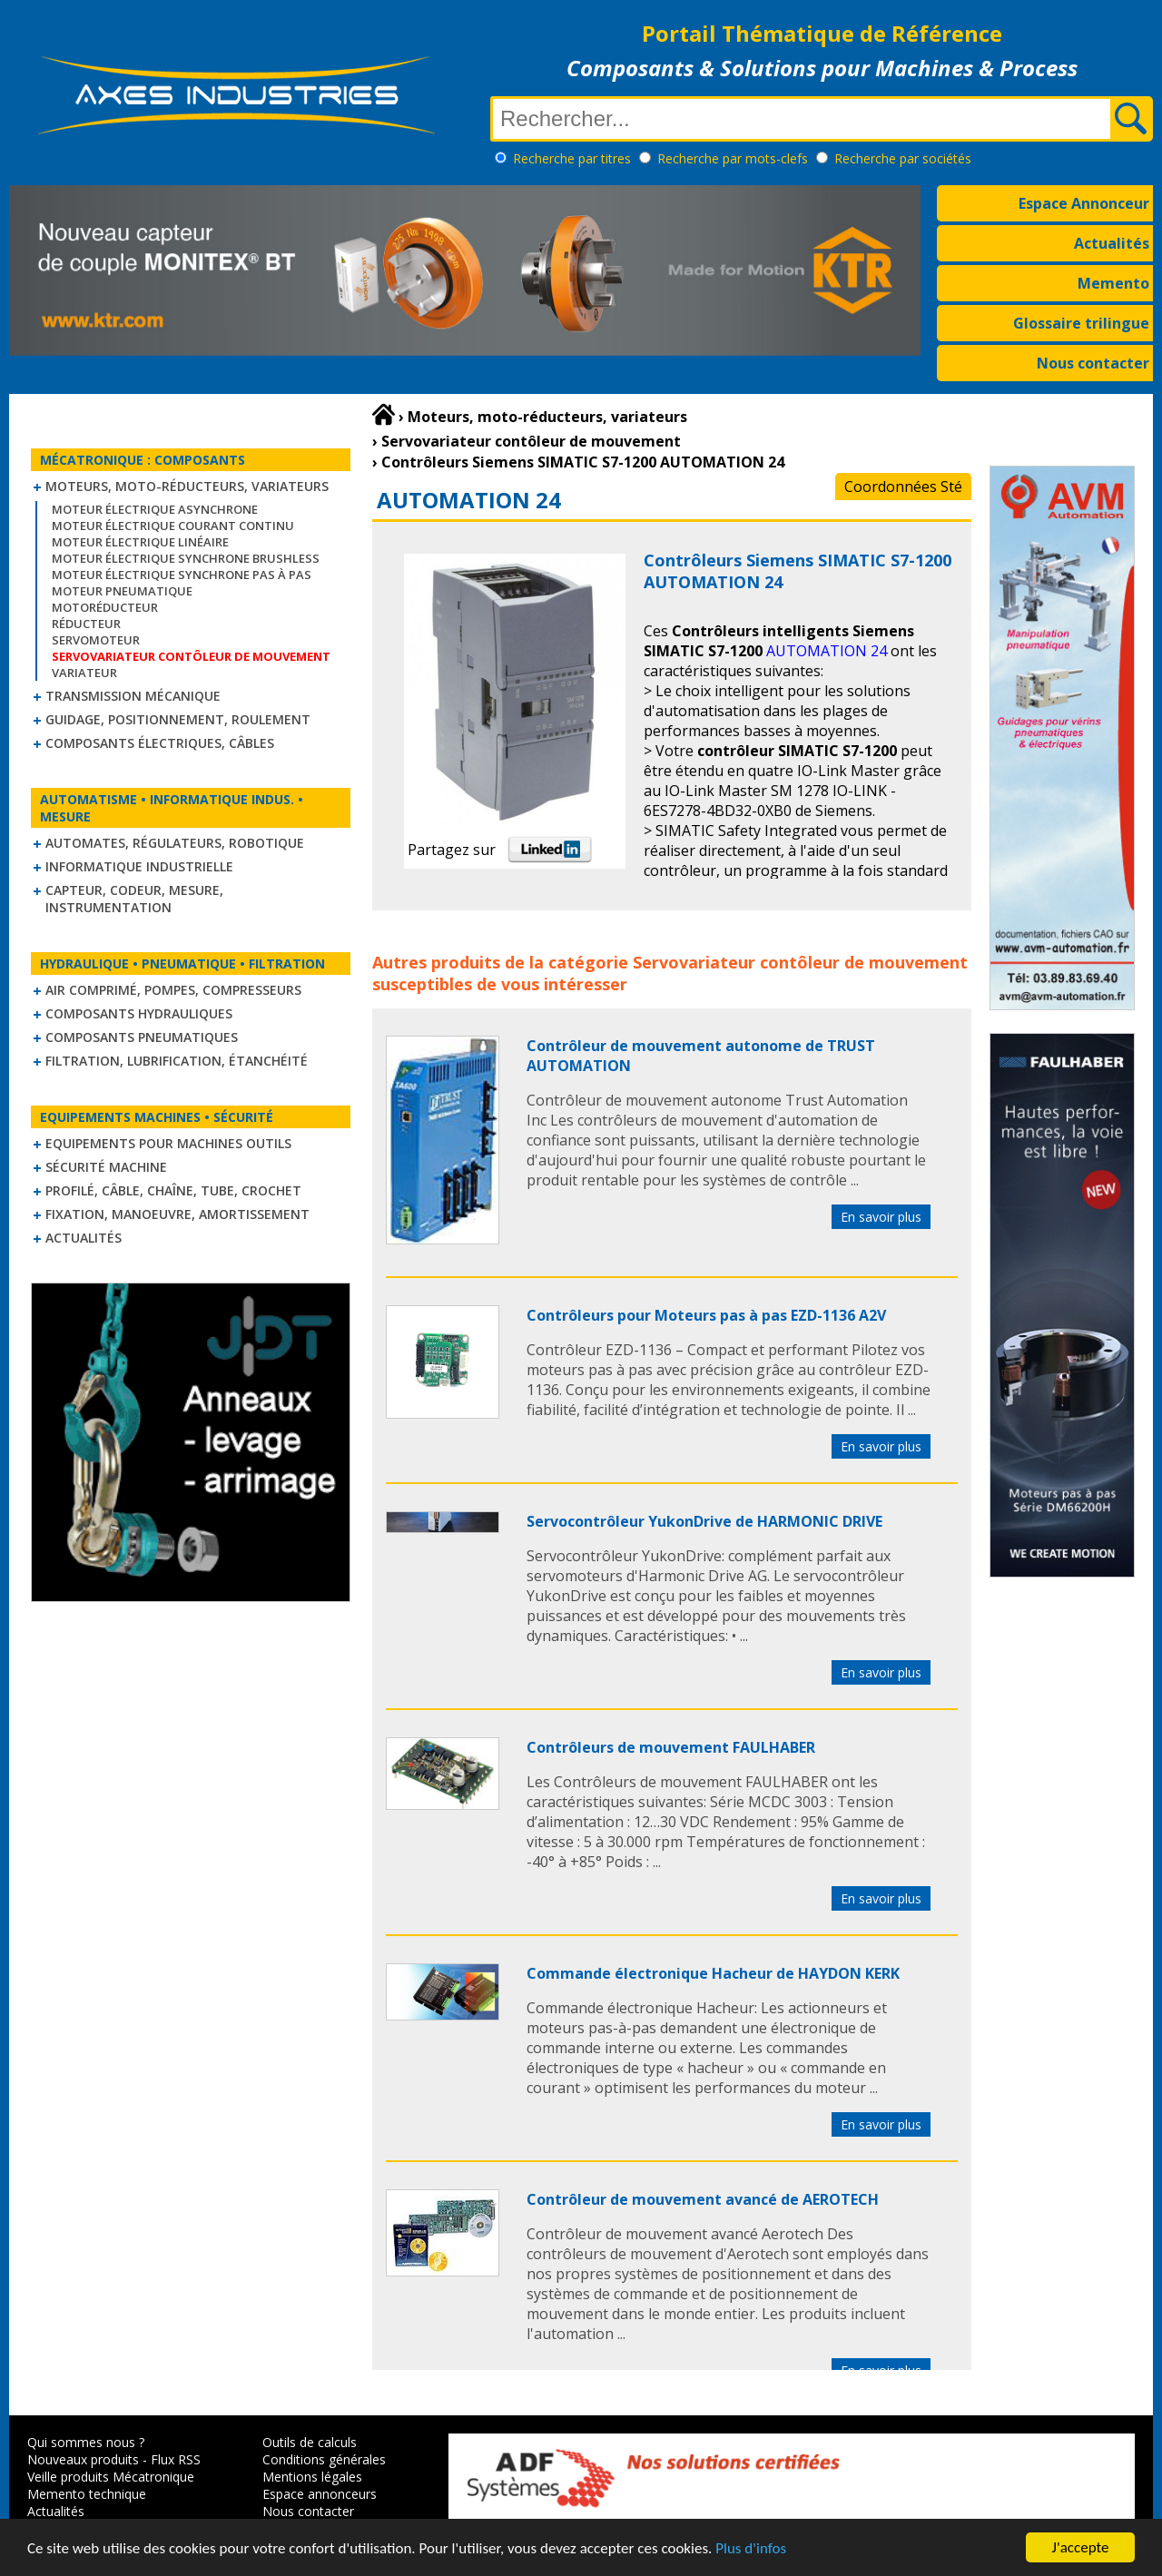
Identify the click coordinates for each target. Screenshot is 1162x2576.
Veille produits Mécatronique (110, 2476)
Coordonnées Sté (903, 487)
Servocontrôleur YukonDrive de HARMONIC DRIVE (704, 1521)
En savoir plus (881, 1216)
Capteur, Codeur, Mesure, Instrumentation (134, 898)
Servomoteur (96, 640)
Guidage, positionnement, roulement (177, 719)
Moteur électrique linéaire (140, 542)
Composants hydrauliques (138, 1013)
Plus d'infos (750, 2549)
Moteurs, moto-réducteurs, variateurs (187, 486)
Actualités (1111, 243)
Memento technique (86, 2493)
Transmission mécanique (133, 695)
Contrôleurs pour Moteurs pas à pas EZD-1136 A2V (706, 1315)
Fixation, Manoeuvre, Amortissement (177, 1214)
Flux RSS (176, 2459)
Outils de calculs (309, 2442)
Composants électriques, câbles (159, 743)
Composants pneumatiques (141, 1037)
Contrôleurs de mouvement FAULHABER (671, 1747)
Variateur (84, 672)
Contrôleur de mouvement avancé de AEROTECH (703, 2199)
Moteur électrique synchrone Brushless (186, 558)
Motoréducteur (105, 607)
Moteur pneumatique (122, 591)
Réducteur (86, 623)
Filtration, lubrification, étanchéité (176, 1060)
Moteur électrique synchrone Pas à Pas (181, 574)
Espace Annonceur (1084, 203)
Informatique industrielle (139, 866)
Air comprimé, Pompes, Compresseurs (173, 989)
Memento (1113, 283)
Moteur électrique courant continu (173, 525)
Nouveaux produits (83, 2459)
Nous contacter (1093, 363)
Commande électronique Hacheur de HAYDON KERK (713, 1973)
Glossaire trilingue (1081, 323)
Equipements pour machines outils (168, 1143)
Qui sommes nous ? (85, 2442)
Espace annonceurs (319, 2493)
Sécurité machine (106, 1166)
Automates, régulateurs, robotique (174, 842)
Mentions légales (312, 2476)
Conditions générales (324, 2459)
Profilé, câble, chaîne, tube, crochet (173, 1190)
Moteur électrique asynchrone (155, 509)
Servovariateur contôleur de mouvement (800, 962)
